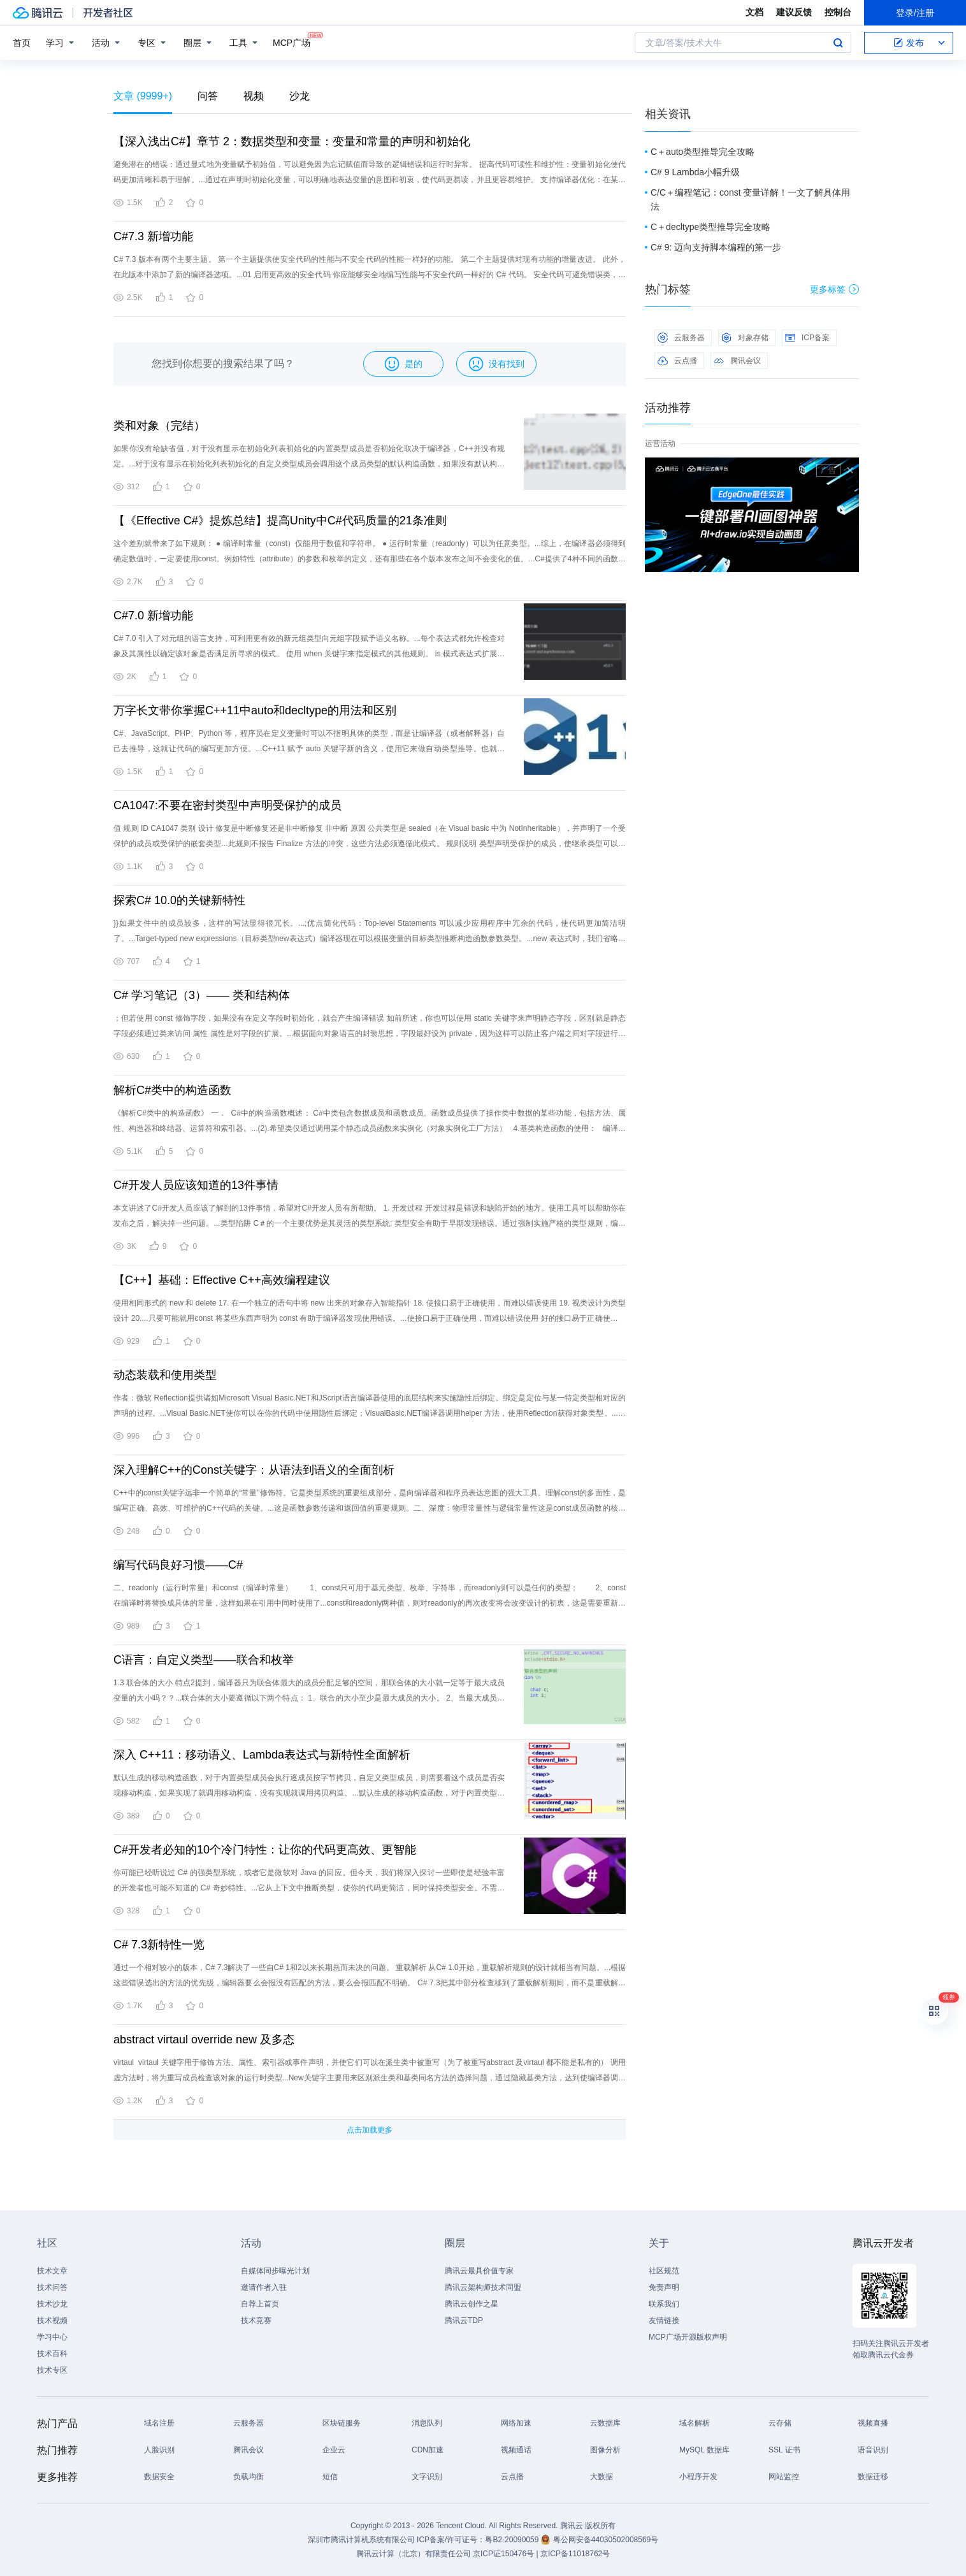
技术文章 (52, 2270)
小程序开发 (698, 2476)
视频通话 (516, 2449)
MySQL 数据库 (704, 2449)
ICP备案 (807, 338)
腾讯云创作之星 (471, 2303)
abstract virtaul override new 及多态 (203, 2039)
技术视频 (52, 2320)
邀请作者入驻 (264, 2287)
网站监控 (783, 2476)
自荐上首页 (260, 2303)
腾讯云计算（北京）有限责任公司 (413, 2553)
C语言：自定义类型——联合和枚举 (203, 1659)
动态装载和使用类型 (165, 1375)
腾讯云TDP (464, 2320)
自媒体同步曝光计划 (275, 2270)
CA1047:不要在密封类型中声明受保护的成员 (227, 805)
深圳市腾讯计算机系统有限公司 (361, 2539)
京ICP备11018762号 (575, 2553)
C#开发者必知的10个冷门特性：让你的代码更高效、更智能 (264, 1849)
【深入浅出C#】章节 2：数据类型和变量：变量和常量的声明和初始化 (291, 141)
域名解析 (694, 2423)
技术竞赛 (256, 2320)
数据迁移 (873, 2476)
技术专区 (52, 2370)
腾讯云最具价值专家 (479, 2270)
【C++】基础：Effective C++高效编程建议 (221, 1280)
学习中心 (52, 2337)
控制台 (838, 12)
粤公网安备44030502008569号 (605, 2539)
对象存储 (744, 338)
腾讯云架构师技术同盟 (483, 2287)
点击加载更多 (370, 2130)
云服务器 (681, 338)
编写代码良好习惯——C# (178, 1564)
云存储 (779, 2423)
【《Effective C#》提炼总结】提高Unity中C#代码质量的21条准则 (280, 520)
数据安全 (159, 2476)
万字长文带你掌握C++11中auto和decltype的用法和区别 (254, 710)
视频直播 (873, 2423)
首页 (22, 43)
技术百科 (52, 2353)
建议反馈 (794, 12)
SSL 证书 (784, 2449)
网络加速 (516, 2423)
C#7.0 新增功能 (153, 615)
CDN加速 (427, 2449)
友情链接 (664, 2320)
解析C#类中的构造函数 (172, 1090)
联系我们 (664, 2303)
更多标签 (834, 289)
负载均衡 (248, 2476)
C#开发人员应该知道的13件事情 (195, 1185)
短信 (330, 2476)
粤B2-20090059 (512, 2539)
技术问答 (52, 2287)
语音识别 (873, 2449)
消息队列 (427, 2423)
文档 (754, 12)
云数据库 (605, 2423)
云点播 (677, 361)
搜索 (838, 43)
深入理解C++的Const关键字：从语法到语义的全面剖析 (253, 1470)
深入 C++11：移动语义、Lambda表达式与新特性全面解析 (261, 1754)
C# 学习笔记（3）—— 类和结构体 (201, 995)
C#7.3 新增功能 (153, 236)
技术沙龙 (52, 2303)
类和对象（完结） (159, 425)
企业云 (333, 2449)
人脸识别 (159, 2449)
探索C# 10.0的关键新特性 (179, 900)
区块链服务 (341, 2423)
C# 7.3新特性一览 (159, 1944)
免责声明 (664, 2287)
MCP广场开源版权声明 (688, 2337)
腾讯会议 (737, 361)
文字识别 (427, 2476)
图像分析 (605, 2449)
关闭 (850, 470)
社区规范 (664, 2270)
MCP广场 (291, 42)
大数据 (601, 2476)
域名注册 (159, 2423)
